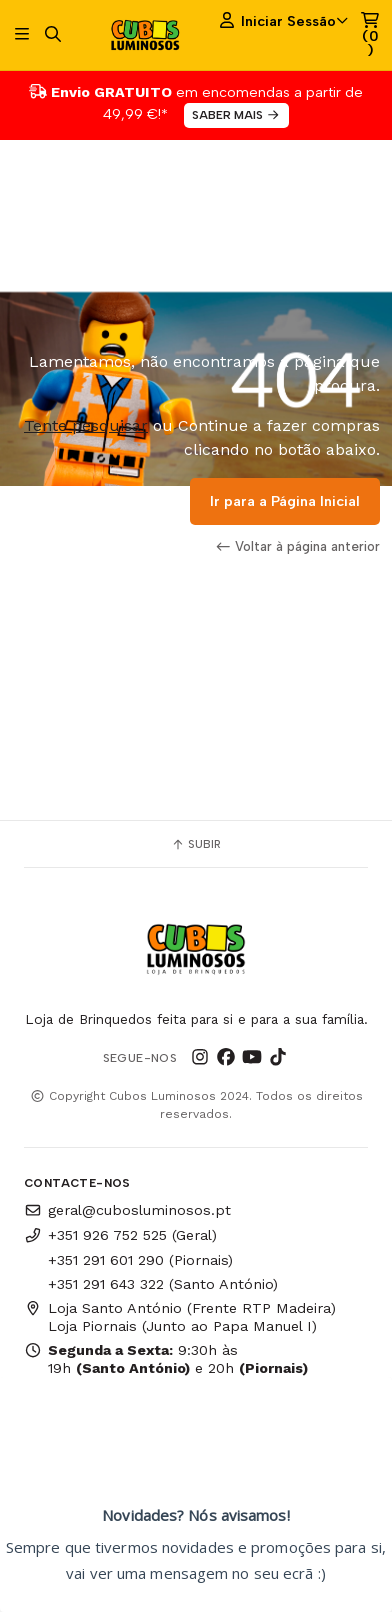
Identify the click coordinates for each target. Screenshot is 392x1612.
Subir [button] (196, 844)
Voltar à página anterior (298, 546)
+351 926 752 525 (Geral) (120, 1235)
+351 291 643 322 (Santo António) (163, 1284)
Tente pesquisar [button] (86, 425)
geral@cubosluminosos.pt (127, 1210)
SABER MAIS (236, 115)
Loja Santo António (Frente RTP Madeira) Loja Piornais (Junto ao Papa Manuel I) (180, 1317)
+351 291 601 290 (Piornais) (140, 1260)
